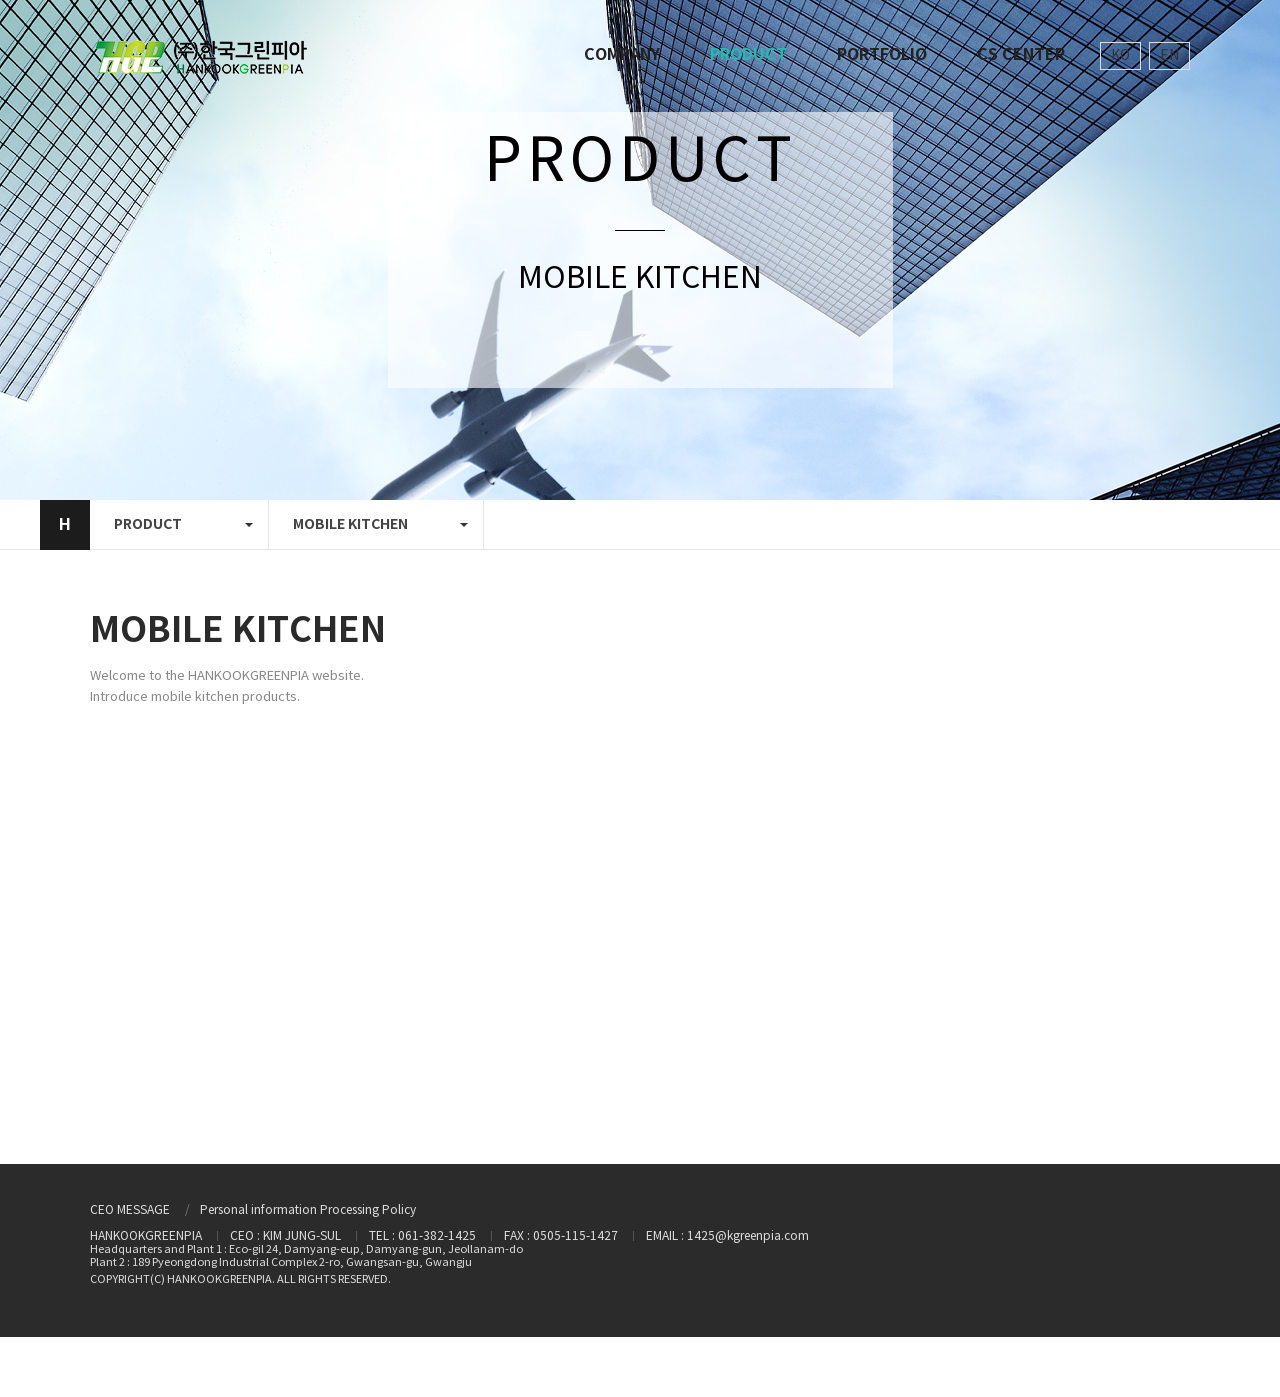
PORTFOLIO (882, 55)
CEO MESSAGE (130, 1210)
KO (1120, 56)
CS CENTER (1021, 55)
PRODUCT (748, 55)
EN (1169, 56)
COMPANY (622, 55)
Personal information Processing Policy (308, 1210)
